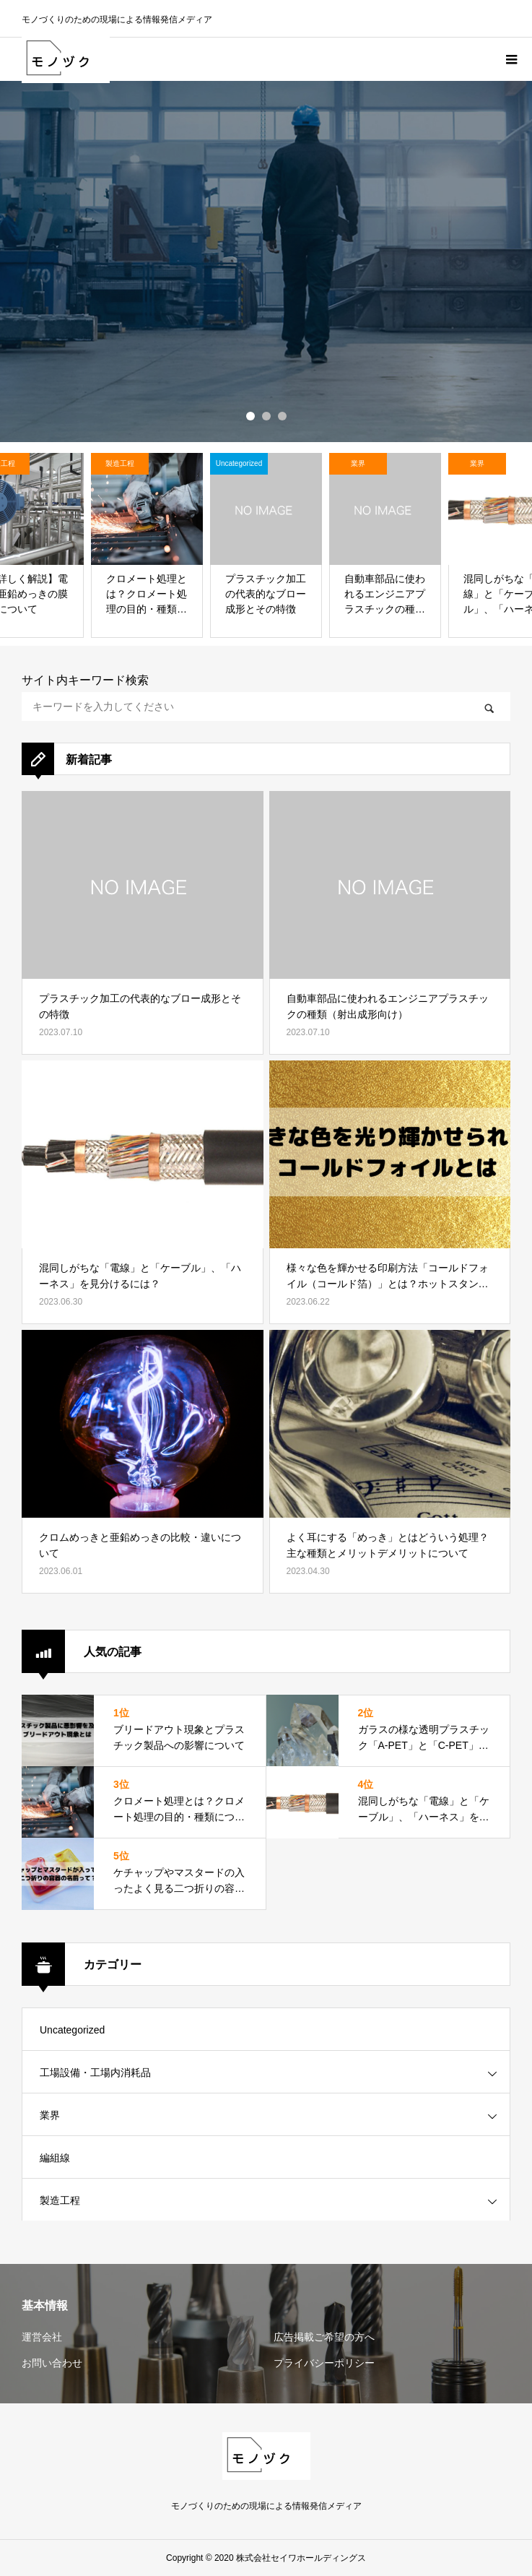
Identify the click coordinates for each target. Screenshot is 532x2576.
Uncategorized (72, 2030)
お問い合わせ (52, 2363)
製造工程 (60, 2200)
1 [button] (250, 416)
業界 (50, 2115)
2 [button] (266, 416)
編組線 (55, 2158)
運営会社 (42, 2337)
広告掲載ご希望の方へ (324, 2337)
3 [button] (282, 416)
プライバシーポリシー (324, 2363)
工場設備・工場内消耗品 (95, 2072)
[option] (266, 261)
